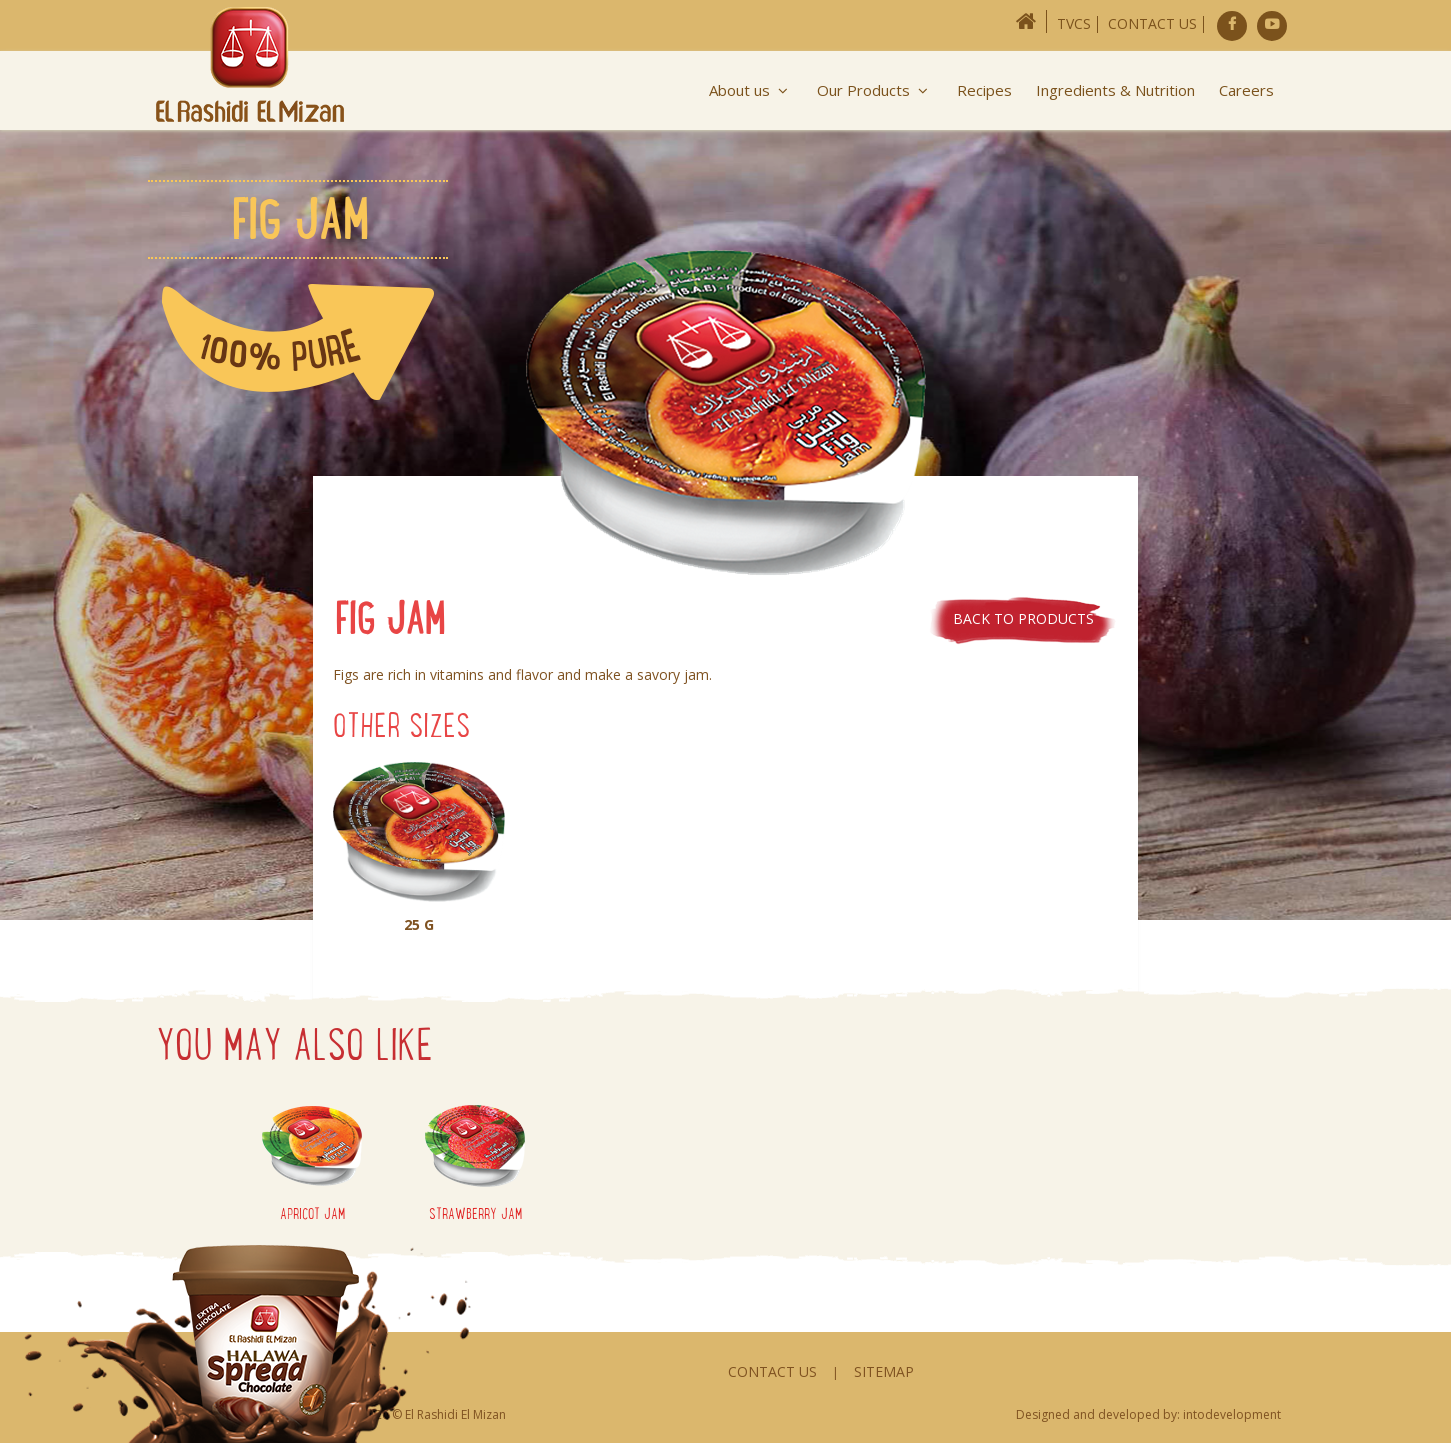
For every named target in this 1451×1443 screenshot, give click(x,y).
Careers (1246, 90)
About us (751, 90)
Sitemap (884, 1371)
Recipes (984, 90)
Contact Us (1152, 23)
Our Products (875, 90)
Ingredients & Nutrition (1115, 90)
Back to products (1023, 618)
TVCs (1074, 23)
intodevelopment (1232, 1414)
